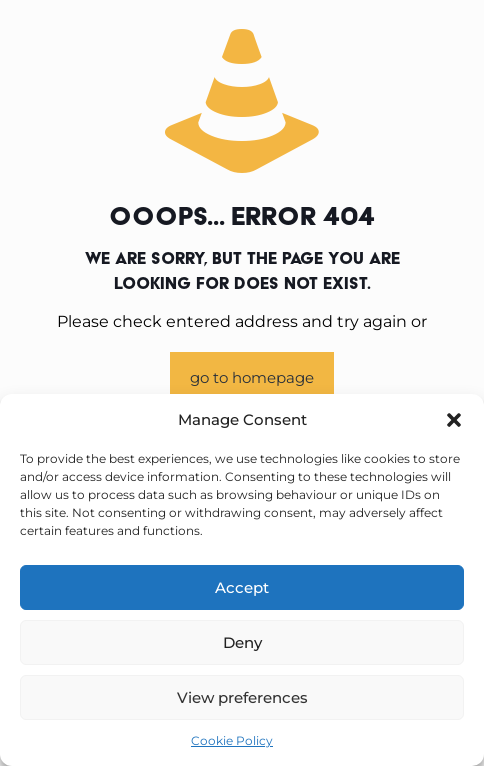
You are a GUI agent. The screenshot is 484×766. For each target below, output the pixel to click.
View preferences (242, 697)
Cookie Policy (232, 740)
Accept (242, 587)
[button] (454, 420)
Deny (242, 642)
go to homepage (252, 377)
